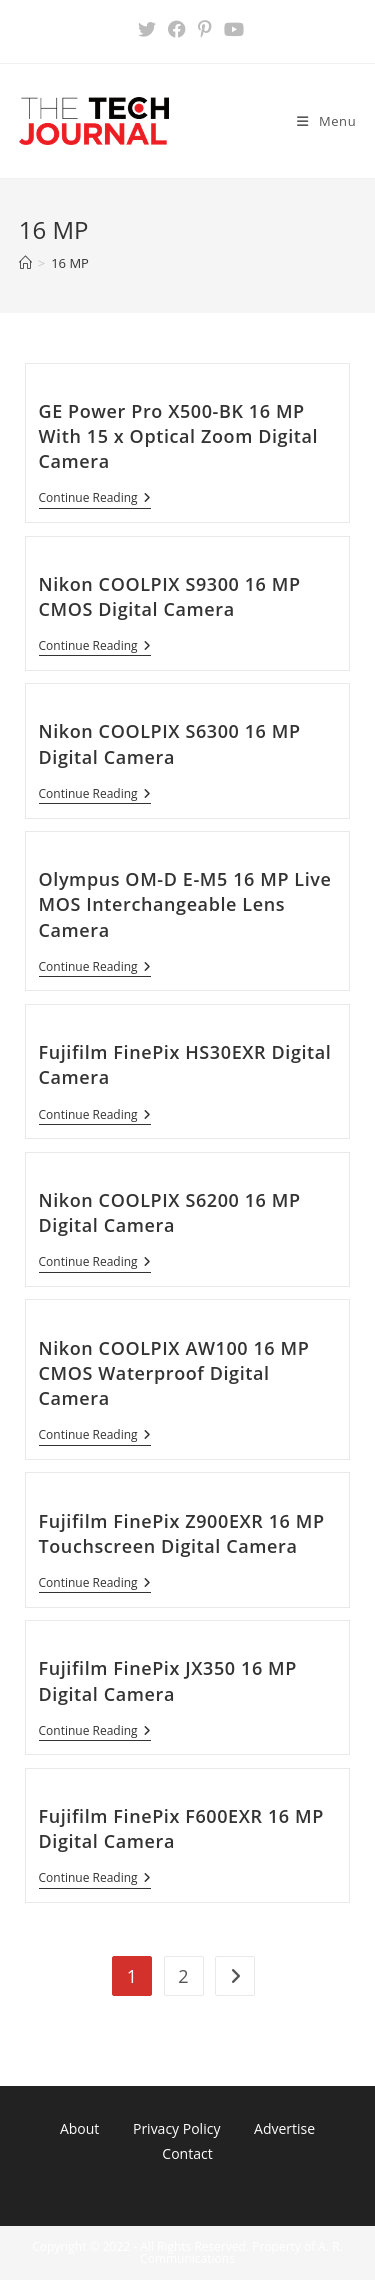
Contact (187, 2153)
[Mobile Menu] (326, 121)
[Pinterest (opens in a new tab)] (205, 29)
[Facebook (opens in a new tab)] (177, 29)
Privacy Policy (176, 2128)
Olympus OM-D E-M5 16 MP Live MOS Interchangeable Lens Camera (185, 904)
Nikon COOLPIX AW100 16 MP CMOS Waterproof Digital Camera (174, 1373)
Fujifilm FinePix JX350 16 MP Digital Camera (168, 1680)
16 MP (70, 263)
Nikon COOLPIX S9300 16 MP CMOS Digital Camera (170, 596)
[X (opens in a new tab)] (147, 29)
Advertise (284, 2128)
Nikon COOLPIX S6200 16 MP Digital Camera (170, 1212)
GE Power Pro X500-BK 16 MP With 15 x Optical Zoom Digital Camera (179, 436)
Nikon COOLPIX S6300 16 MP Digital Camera (170, 743)
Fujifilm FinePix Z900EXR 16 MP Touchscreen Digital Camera (182, 1533)
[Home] (25, 263)
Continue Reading (95, 499)
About (79, 2128)
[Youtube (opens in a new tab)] (231, 29)
